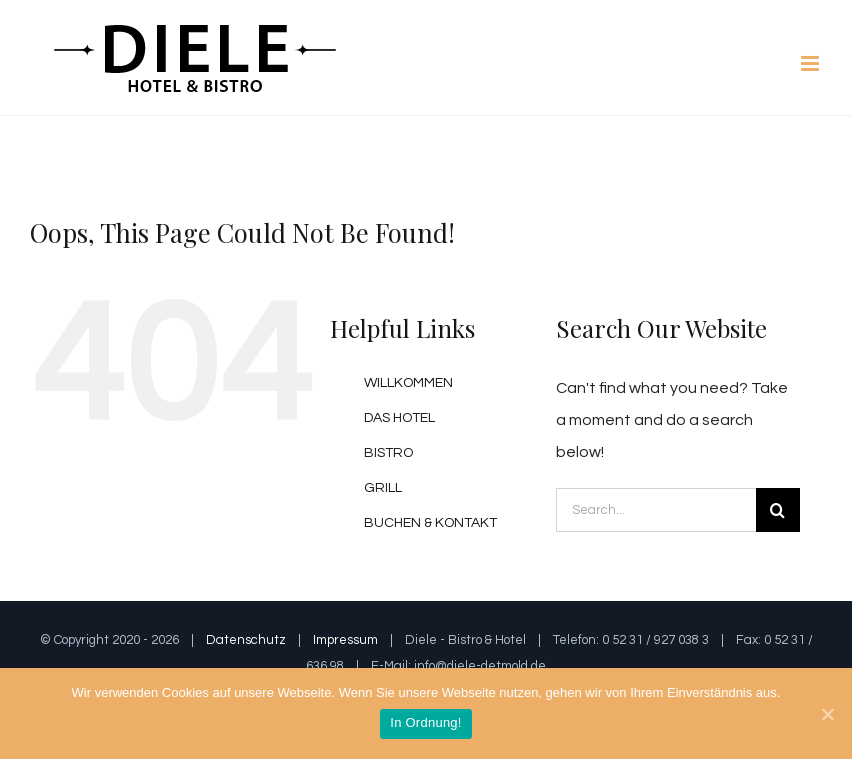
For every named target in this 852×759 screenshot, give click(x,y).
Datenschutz (246, 640)
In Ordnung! (425, 722)
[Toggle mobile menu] (811, 63)
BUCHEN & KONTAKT (430, 523)
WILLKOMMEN (408, 383)
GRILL (383, 488)
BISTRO (388, 453)
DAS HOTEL (399, 418)
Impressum (345, 640)
